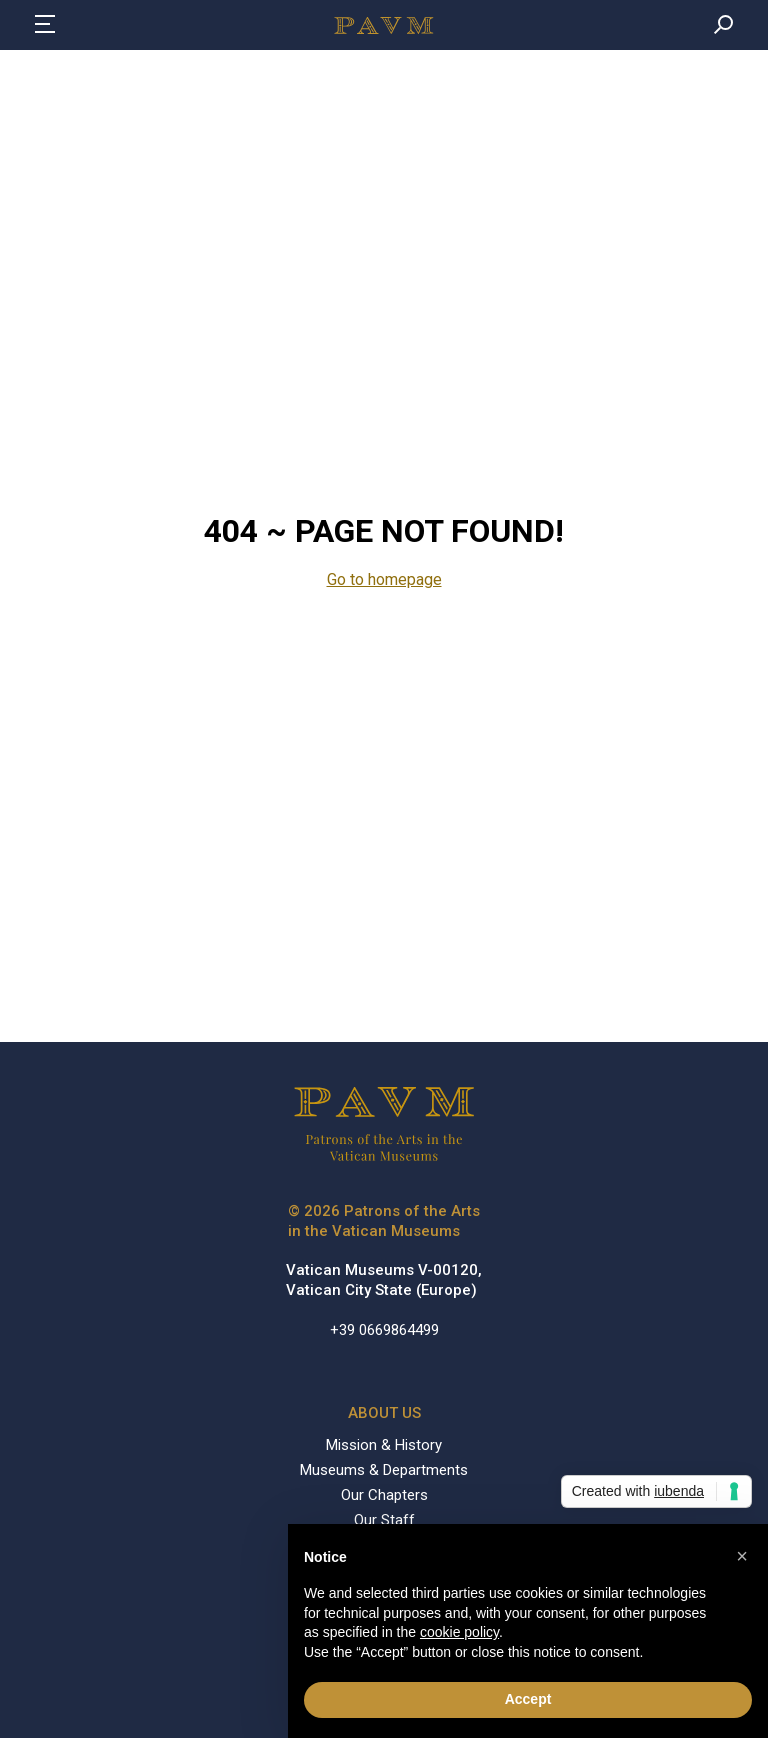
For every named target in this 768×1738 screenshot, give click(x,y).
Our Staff (384, 1520)
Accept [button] (528, 1699)
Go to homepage (384, 580)
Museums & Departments (384, 1470)
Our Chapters (384, 1495)
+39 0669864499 (384, 1330)
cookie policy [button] (459, 1632)
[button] (742, 1556)
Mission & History (384, 1445)
